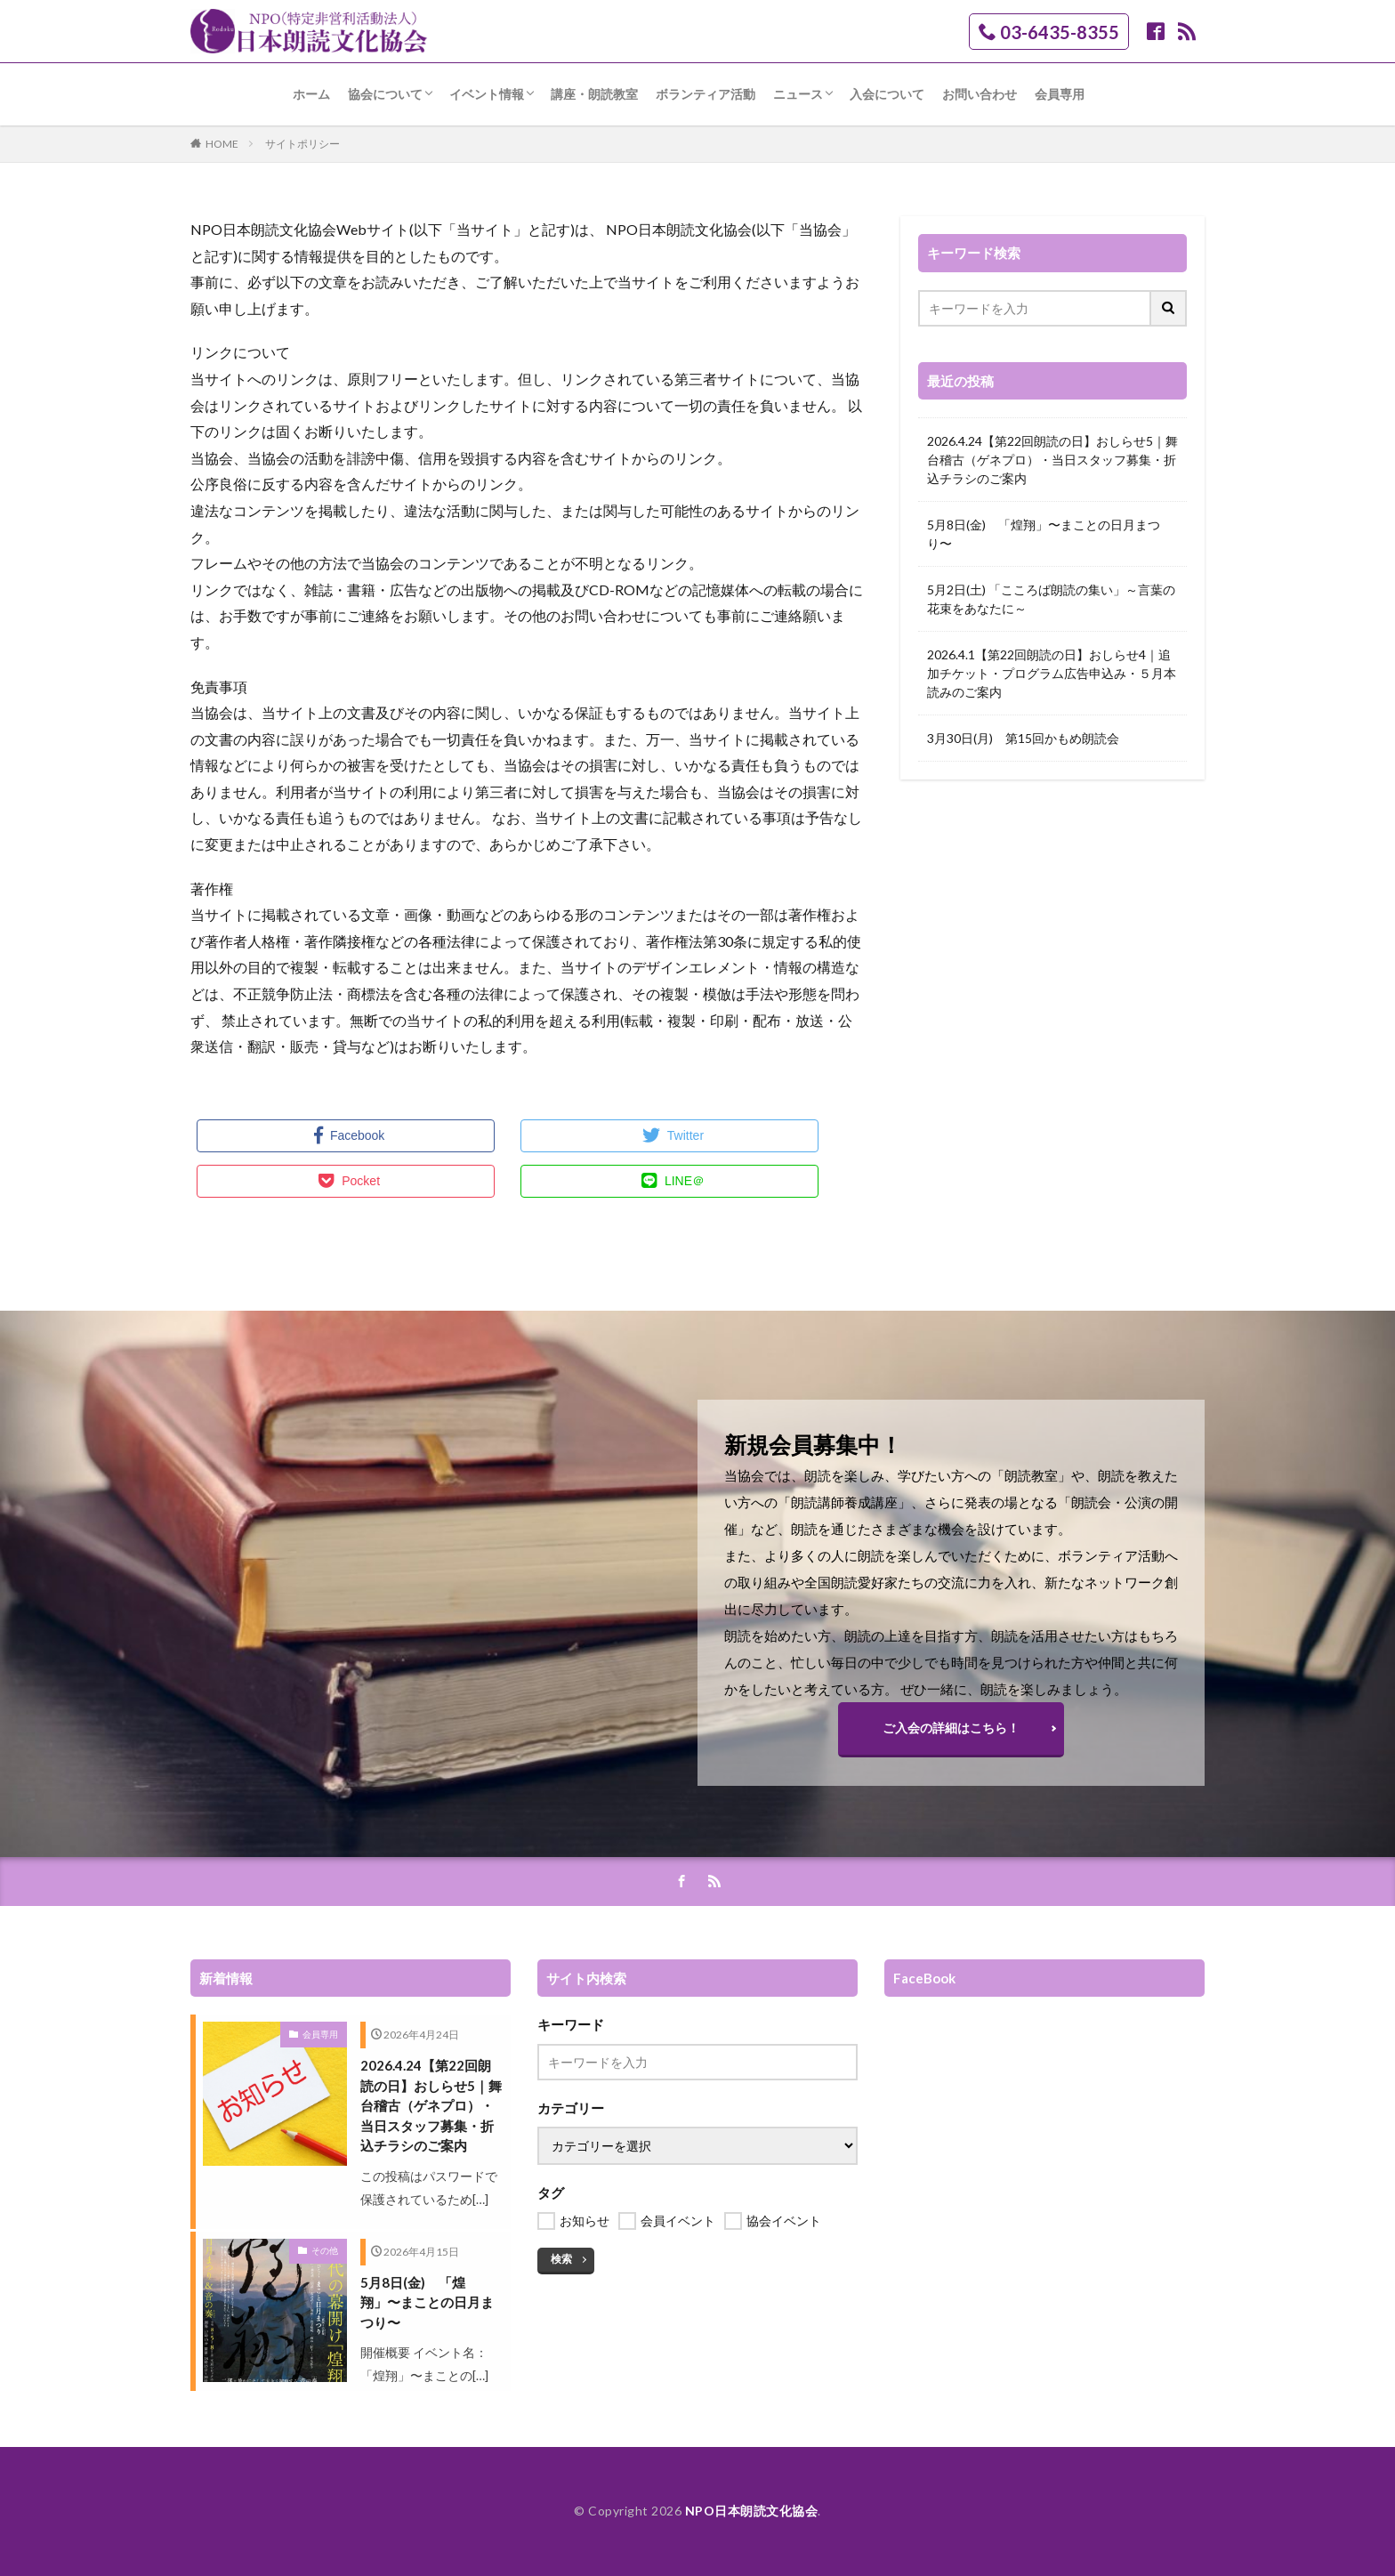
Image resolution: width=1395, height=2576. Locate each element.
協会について (385, 93)
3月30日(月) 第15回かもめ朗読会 (1023, 738)
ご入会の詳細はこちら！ (951, 1727)
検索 (561, 2258)
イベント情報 (486, 93)
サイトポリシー (302, 143)
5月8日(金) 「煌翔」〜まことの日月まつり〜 (1043, 534)
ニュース (798, 93)
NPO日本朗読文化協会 (751, 2510)
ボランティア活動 (705, 93)
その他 (324, 2250)
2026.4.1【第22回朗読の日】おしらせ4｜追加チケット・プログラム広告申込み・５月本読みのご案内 (1051, 673)
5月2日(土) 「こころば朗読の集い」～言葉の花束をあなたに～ (1051, 599)
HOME (222, 143)
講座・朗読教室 (594, 93)
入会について (887, 93)
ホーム (311, 93)
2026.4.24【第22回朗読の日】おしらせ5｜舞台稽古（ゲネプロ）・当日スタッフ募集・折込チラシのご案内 (1052, 459)
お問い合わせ (979, 93)
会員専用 (1060, 93)
